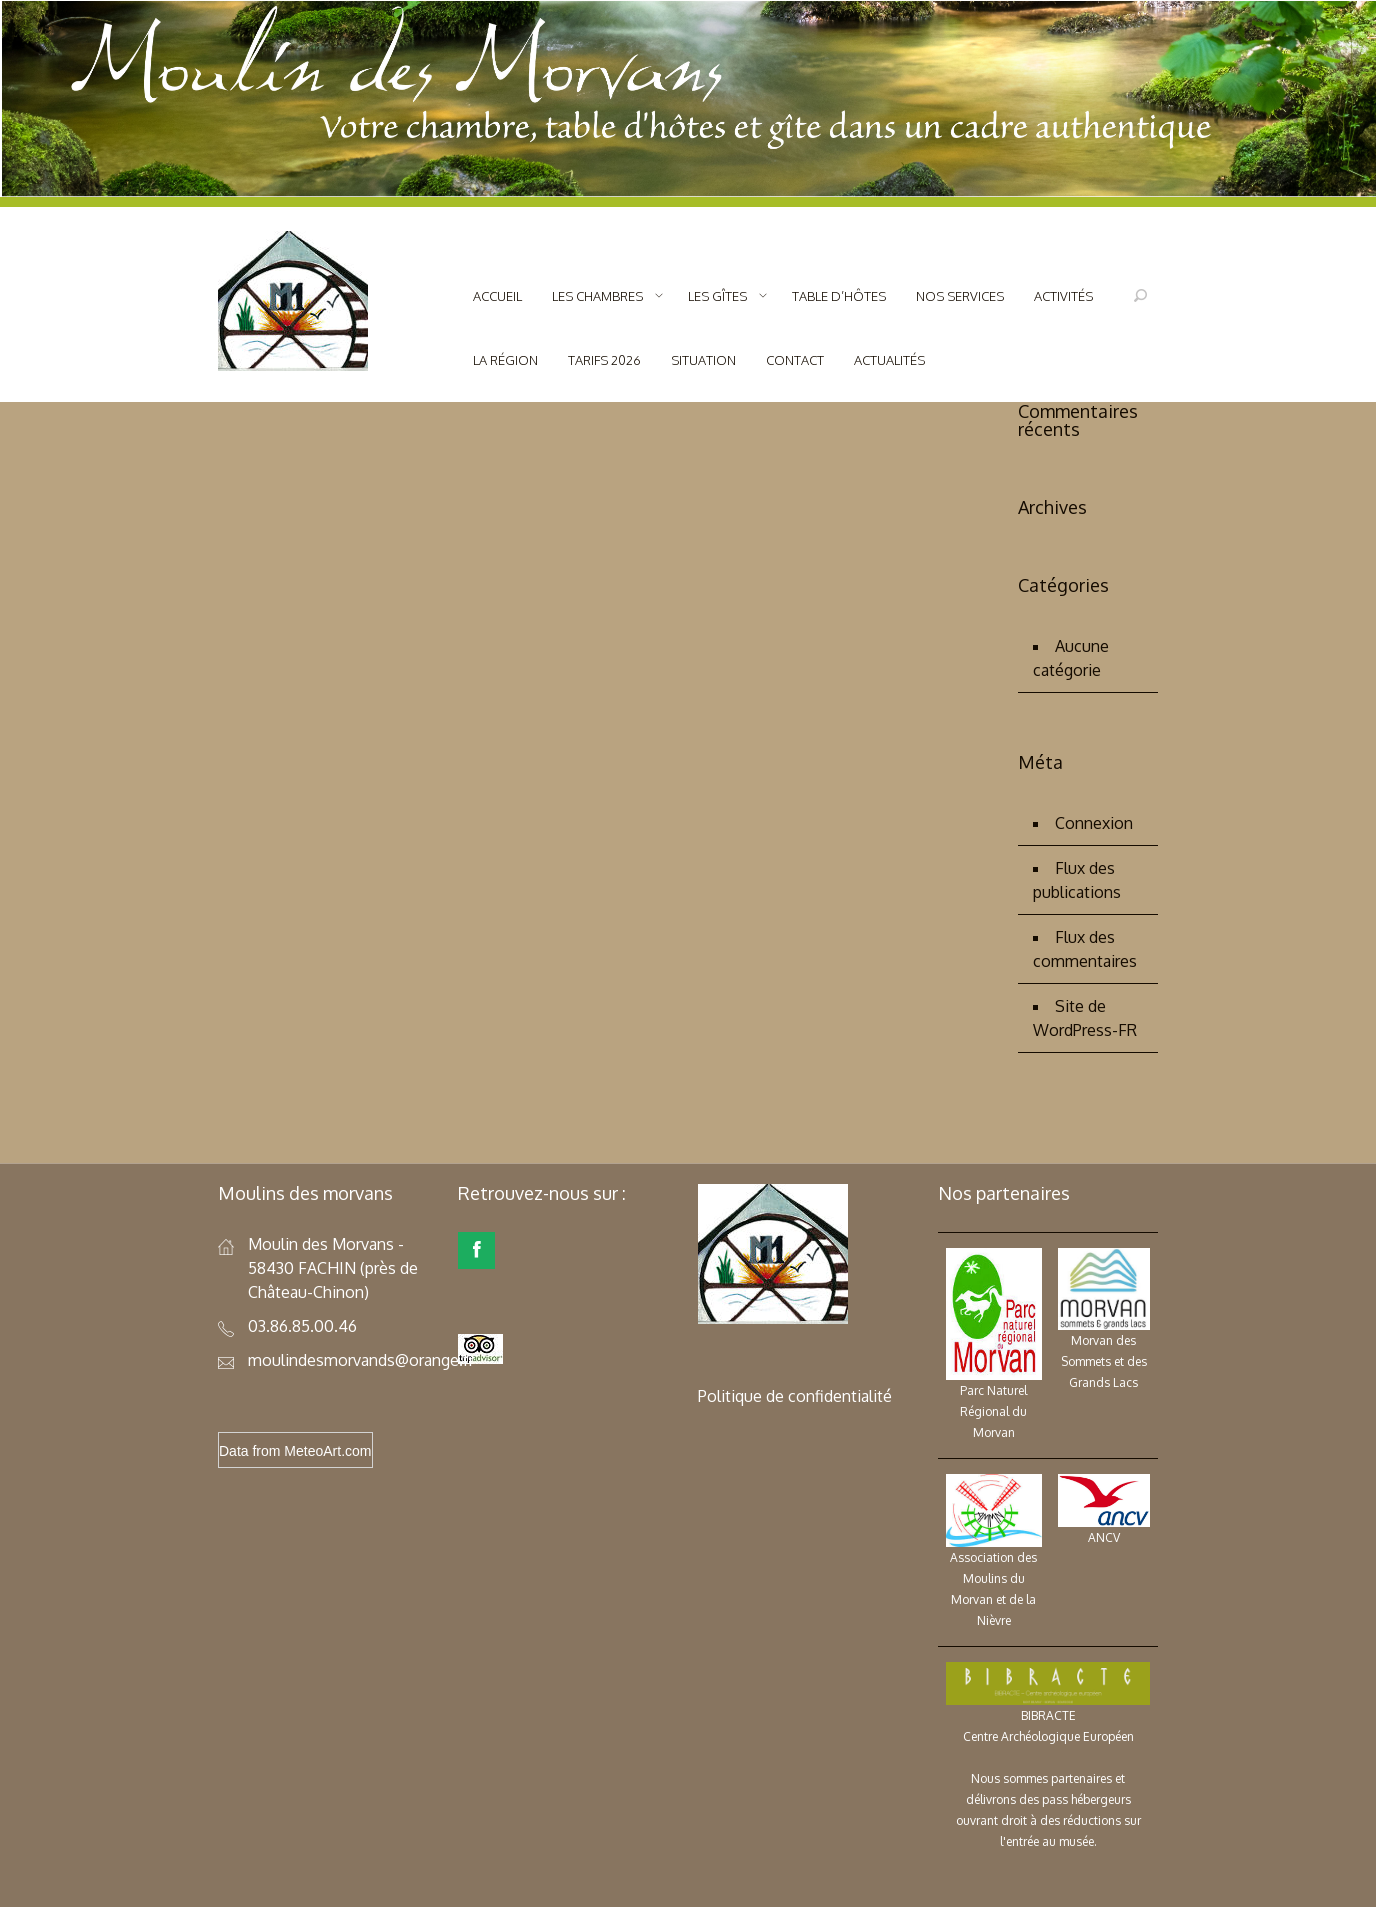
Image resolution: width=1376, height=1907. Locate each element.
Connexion (1094, 823)
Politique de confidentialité (795, 1396)
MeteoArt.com (327, 1451)
